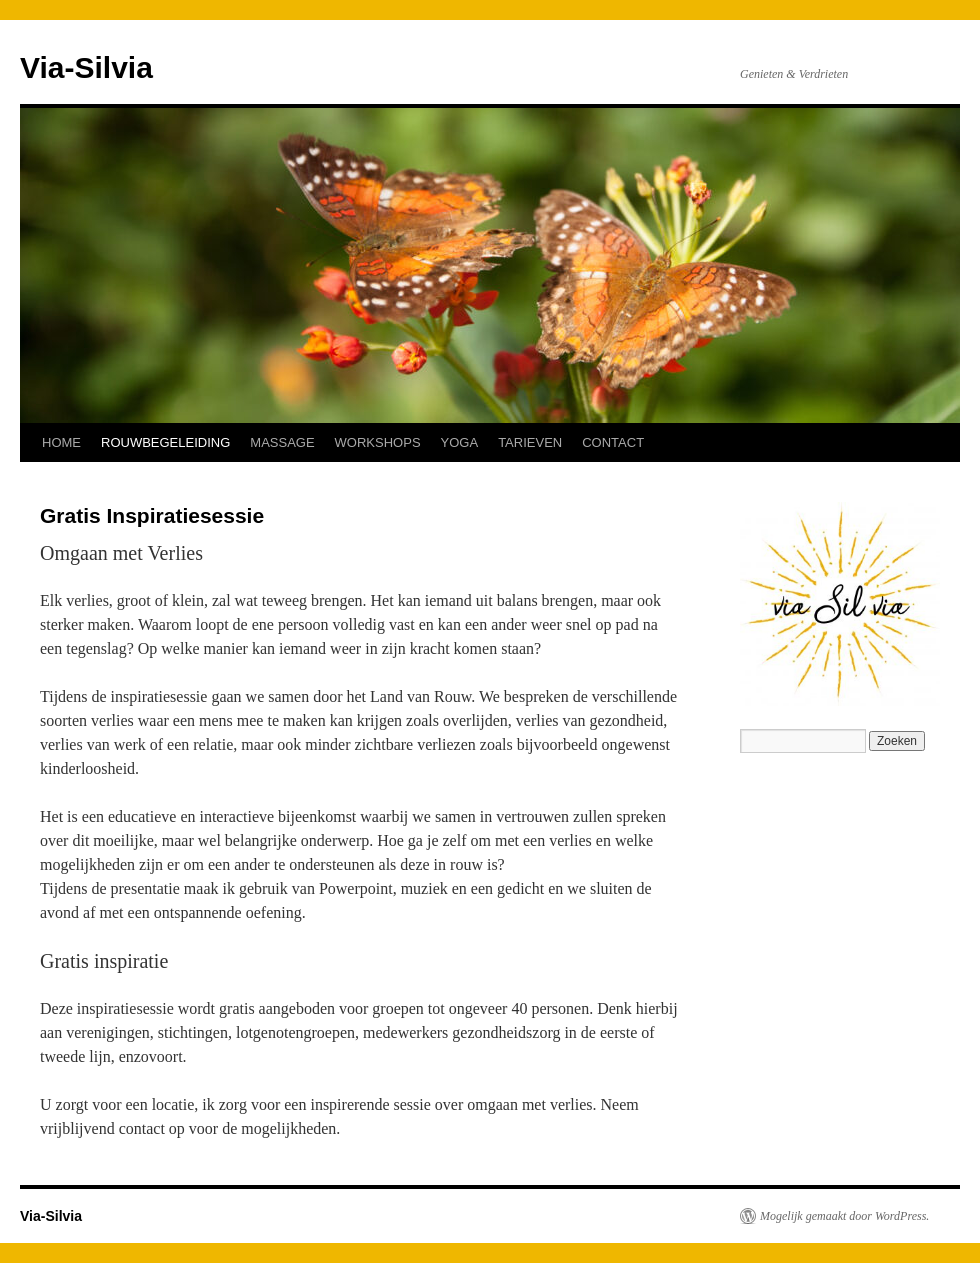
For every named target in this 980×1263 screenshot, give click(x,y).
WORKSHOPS (378, 442)
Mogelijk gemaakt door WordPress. (844, 1216)
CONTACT (613, 442)
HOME (61, 442)
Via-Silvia (86, 67)
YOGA (460, 442)
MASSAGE (282, 442)
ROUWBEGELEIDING (165, 442)
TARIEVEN (530, 442)
